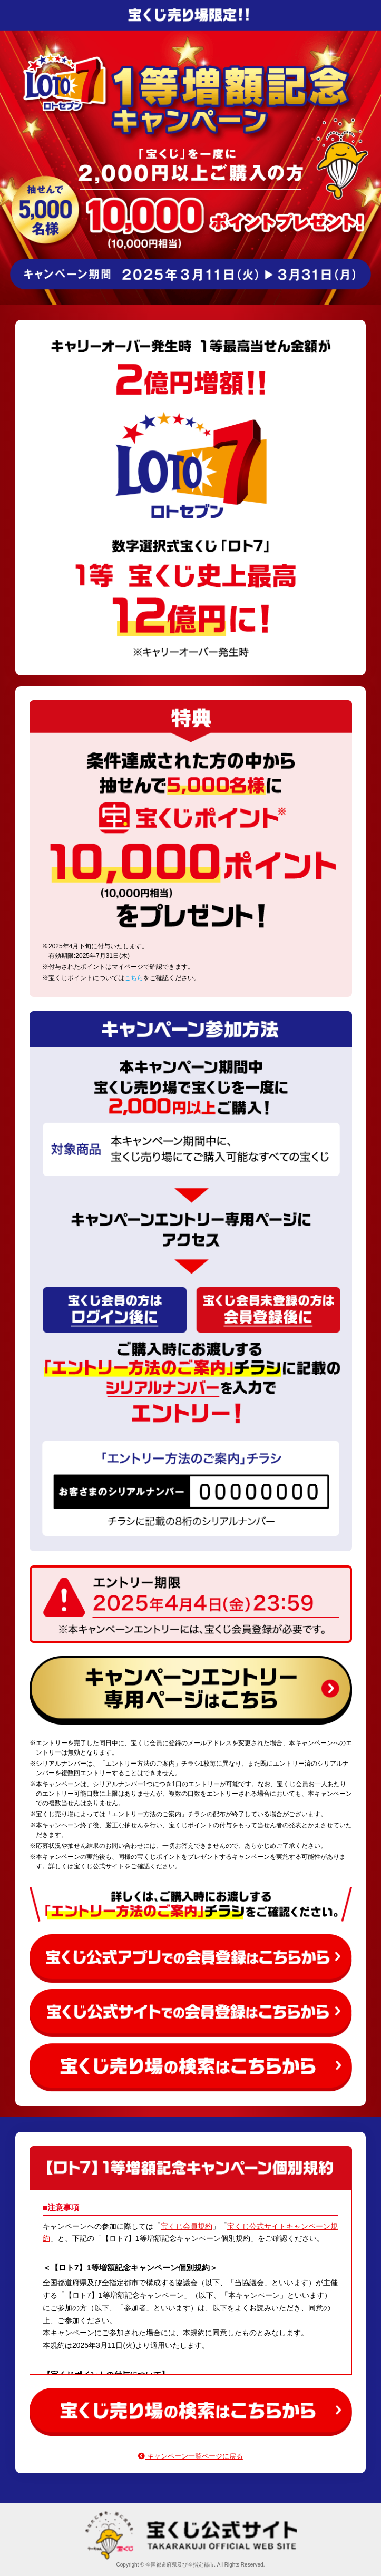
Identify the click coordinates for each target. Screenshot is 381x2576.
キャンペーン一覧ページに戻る (190, 2456)
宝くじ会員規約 (186, 2226)
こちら (133, 978)
